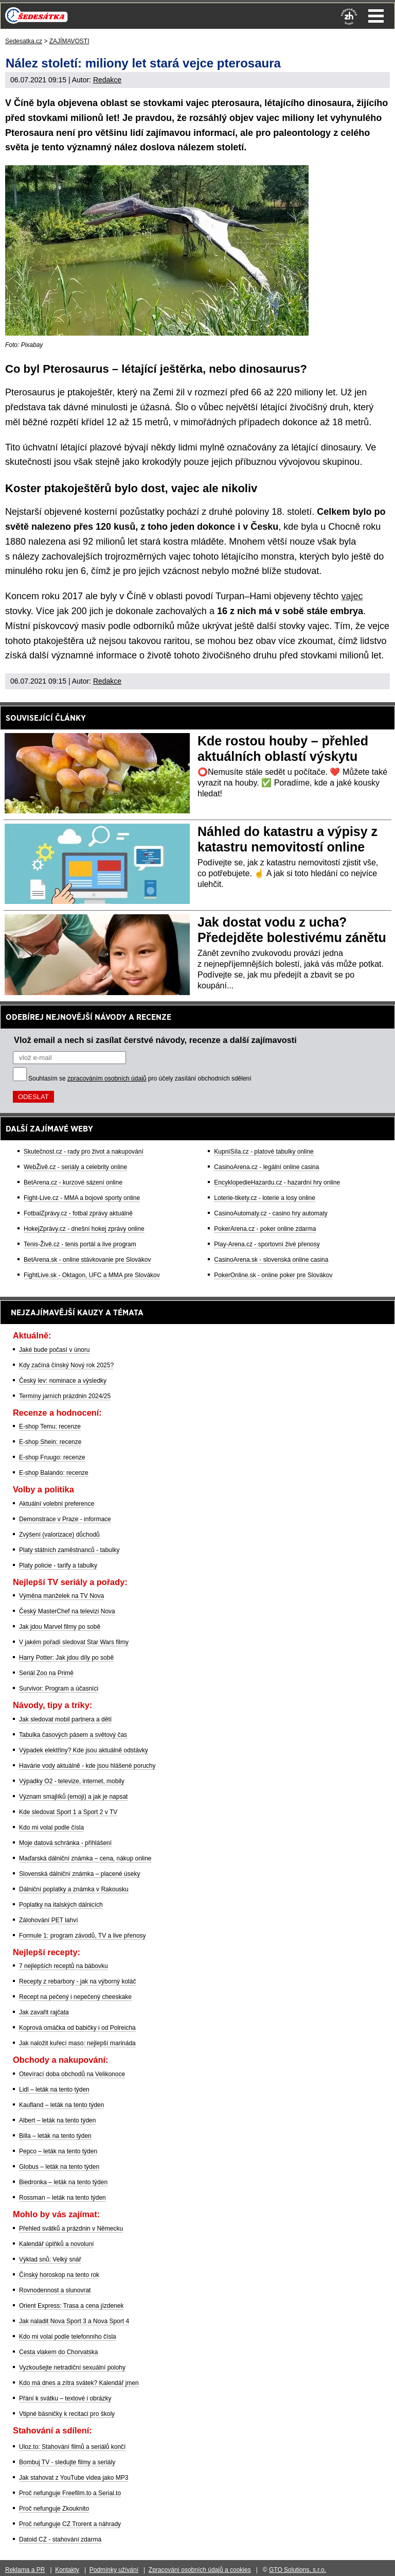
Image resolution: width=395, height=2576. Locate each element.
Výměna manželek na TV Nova (61, 1595)
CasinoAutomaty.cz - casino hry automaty (271, 1213)
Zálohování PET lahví (48, 1920)
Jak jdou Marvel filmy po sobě (59, 1626)
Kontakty (67, 2569)
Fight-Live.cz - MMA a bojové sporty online (82, 1198)
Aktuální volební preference (56, 1503)
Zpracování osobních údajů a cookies (200, 2569)
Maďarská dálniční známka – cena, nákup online (85, 1858)
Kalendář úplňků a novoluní (56, 2244)
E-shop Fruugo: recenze (52, 1457)
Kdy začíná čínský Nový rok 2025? (66, 1365)
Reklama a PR (25, 2569)
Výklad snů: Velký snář (50, 2259)
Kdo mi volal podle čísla (51, 1827)
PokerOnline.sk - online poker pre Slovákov (273, 1275)
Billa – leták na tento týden (55, 2135)
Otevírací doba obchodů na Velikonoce (72, 2074)
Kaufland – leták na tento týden (61, 2105)
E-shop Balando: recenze (53, 1472)
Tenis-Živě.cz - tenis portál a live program (80, 1244)
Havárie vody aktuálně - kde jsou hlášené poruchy (87, 1765)
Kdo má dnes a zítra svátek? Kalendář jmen (79, 2383)
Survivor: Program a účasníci (58, 1688)
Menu (376, 16)
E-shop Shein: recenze (50, 1442)
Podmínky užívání (113, 2569)
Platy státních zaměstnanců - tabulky (69, 1550)
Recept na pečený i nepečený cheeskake (75, 1996)
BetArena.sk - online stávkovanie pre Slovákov (87, 1259)
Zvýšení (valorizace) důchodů (59, 1534)
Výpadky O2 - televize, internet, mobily (71, 1781)
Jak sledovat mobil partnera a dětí (65, 1719)
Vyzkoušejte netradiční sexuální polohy (72, 2367)
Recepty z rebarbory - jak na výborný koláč (77, 1981)
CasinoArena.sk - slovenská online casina (271, 1259)
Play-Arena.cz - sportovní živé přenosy (266, 1244)
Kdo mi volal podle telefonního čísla (67, 2336)
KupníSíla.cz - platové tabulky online (263, 1151)
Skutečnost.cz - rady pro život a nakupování (83, 1151)
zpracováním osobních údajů (106, 1078)
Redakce (107, 80)
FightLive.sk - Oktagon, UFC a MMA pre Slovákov (92, 1275)
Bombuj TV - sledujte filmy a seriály (67, 2462)
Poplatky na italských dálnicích (61, 1904)
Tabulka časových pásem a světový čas (73, 1734)
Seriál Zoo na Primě (46, 1673)
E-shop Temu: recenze (50, 1426)
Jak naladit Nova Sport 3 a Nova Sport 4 (74, 2321)
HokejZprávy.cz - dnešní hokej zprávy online (84, 1228)
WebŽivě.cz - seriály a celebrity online (75, 1167)
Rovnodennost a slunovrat (55, 2290)
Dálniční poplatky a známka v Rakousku (74, 1889)
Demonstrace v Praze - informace (65, 1519)
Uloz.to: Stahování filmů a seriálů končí (72, 2446)
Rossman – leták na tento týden (62, 2197)
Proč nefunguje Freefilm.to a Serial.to (70, 2493)
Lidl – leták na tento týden (54, 2089)
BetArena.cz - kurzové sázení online (73, 1182)
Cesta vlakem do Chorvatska (58, 2352)
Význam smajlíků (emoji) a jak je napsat (73, 1796)
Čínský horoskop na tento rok (59, 2274)
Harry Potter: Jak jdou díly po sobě (66, 1657)
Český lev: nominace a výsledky (62, 1380)
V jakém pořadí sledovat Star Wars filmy (74, 1642)
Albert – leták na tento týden (57, 2120)
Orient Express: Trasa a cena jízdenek (71, 2305)
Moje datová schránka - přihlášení (65, 1843)
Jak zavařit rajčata (44, 2012)
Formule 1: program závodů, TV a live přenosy (82, 1935)
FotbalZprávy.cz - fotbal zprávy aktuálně (78, 1213)
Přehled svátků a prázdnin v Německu (71, 2228)
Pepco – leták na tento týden (58, 2151)
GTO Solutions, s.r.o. (297, 2569)
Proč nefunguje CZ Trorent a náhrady (70, 2524)
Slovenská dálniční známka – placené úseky (79, 1873)
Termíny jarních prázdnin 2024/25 (65, 1396)
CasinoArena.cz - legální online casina (266, 1167)
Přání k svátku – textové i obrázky (65, 2398)
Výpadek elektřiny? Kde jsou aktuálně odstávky (83, 1750)
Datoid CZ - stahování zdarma (60, 2539)
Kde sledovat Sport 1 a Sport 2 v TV (68, 1812)
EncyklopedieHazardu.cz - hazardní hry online (277, 1182)
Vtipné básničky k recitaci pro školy (67, 2413)
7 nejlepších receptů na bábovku (63, 1966)
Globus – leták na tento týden (59, 2166)
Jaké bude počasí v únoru (54, 1349)
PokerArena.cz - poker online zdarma (265, 1228)
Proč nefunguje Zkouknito (54, 2508)
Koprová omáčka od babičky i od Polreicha (77, 2027)
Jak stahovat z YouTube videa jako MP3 (73, 2477)
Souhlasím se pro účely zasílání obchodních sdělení (140, 1078)
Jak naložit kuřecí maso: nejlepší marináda (77, 2043)
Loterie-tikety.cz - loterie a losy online (264, 1198)
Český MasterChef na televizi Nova (67, 1611)
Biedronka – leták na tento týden (63, 2182)
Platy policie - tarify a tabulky (58, 1565)
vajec (352, 596)
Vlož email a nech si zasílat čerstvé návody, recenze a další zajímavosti (155, 1040)
